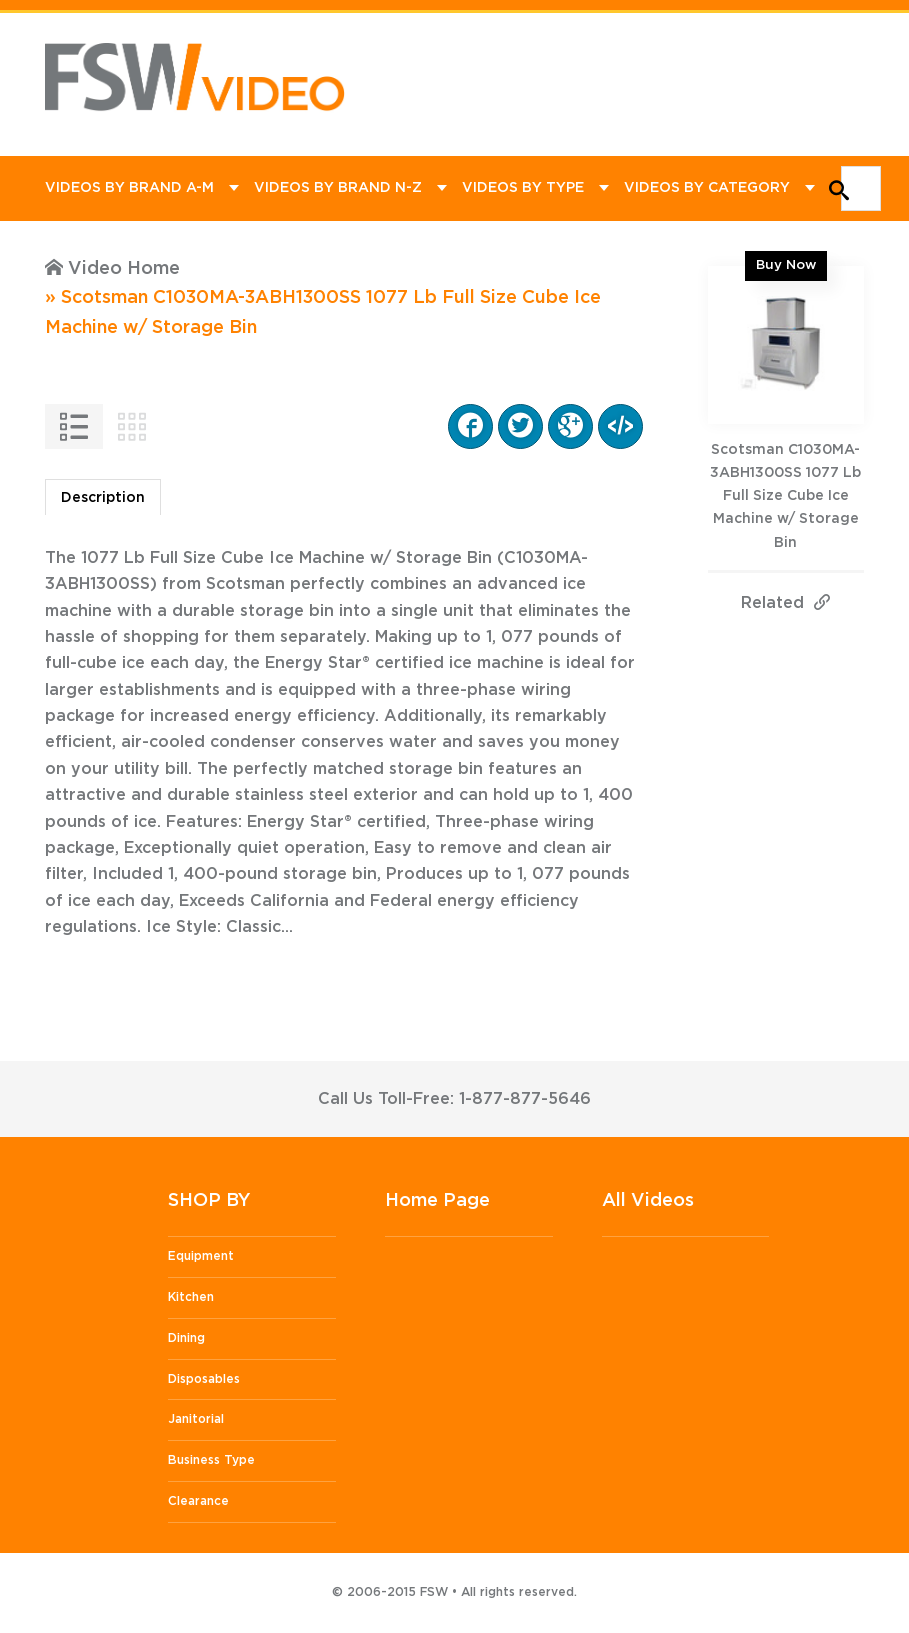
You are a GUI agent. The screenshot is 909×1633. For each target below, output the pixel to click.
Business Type (211, 1460)
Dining (186, 1338)
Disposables (204, 1379)
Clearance (198, 1501)
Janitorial (196, 1419)
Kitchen (191, 1297)
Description (103, 498)
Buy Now (786, 265)
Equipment (201, 1256)
